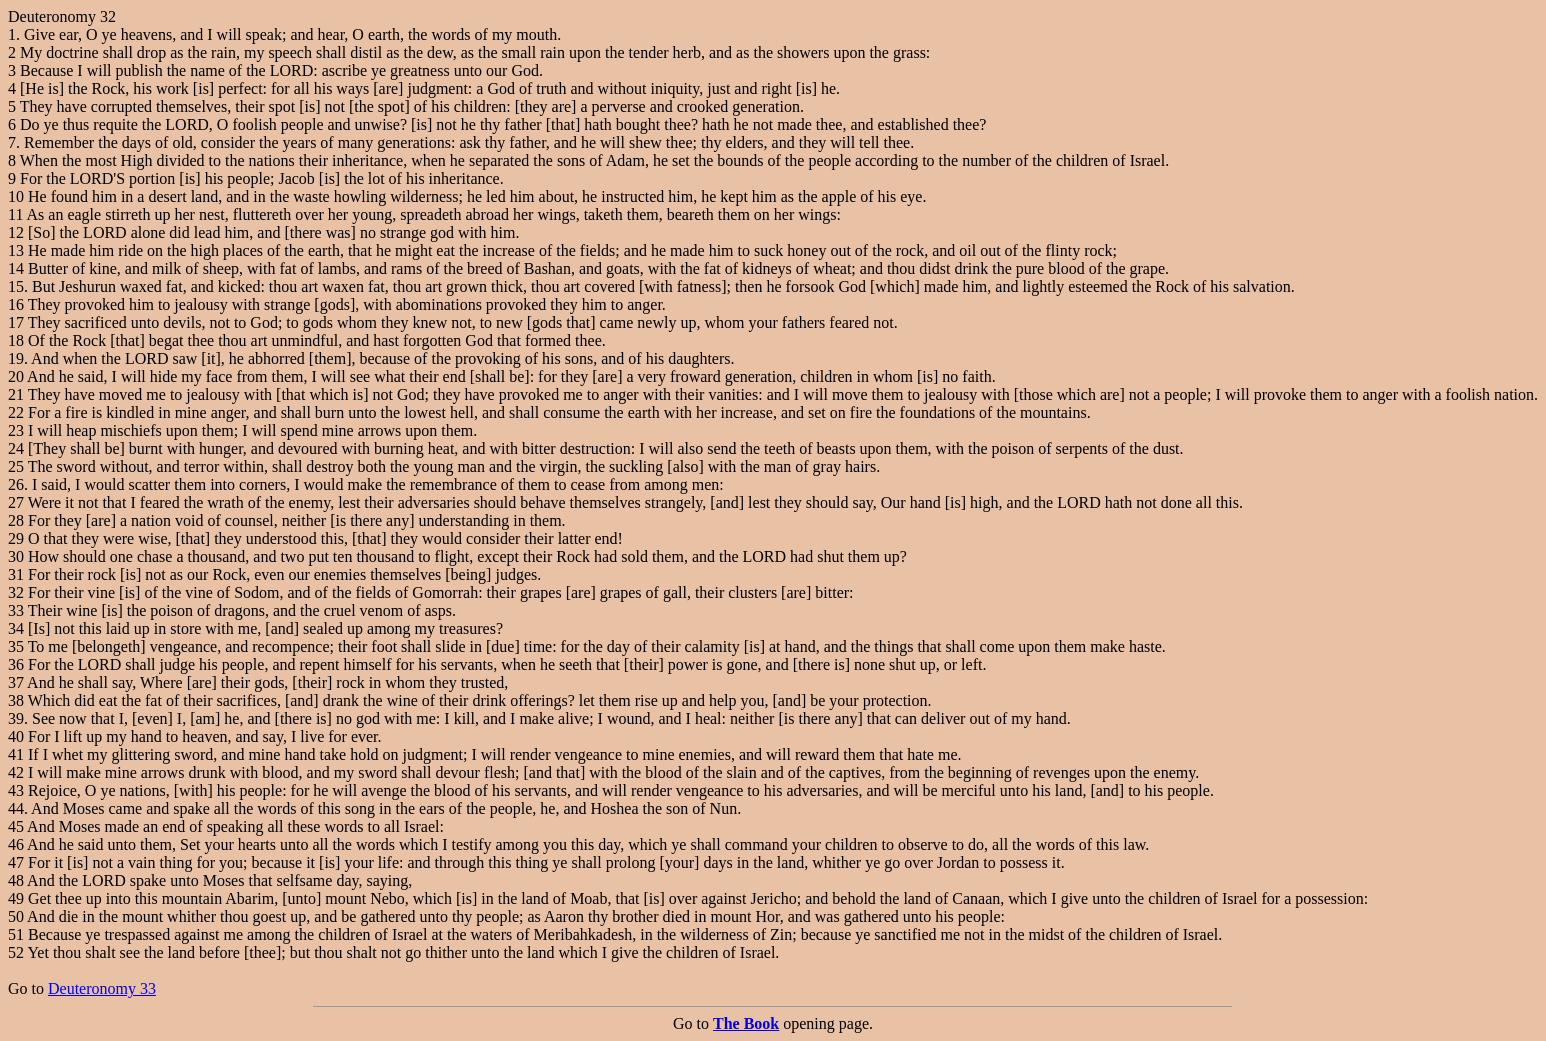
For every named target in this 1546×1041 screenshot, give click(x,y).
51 (16, 934)
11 (15, 214)
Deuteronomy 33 (102, 988)
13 (16, 250)
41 (16, 754)
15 (16, 286)
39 (16, 718)
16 (16, 304)
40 (16, 736)
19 (16, 358)
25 (16, 466)
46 (16, 844)
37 (16, 682)
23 (16, 430)
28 (16, 520)
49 (16, 898)
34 (16, 628)
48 (16, 880)
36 (16, 664)
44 (16, 808)
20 (16, 376)
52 (16, 952)
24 (16, 448)
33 (16, 610)
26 (16, 484)
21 (16, 394)
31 (16, 574)
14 (16, 268)
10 (16, 196)
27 (16, 502)
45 (16, 826)
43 (16, 790)
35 (16, 646)
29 (16, 538)
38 (16, 700)
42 (16, 772)
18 (16, 340)
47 (16, 862)
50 (16, 916)
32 (16, 592)
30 (16, 556)
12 (16, 232)
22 (16, 412)
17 (16, 322)
